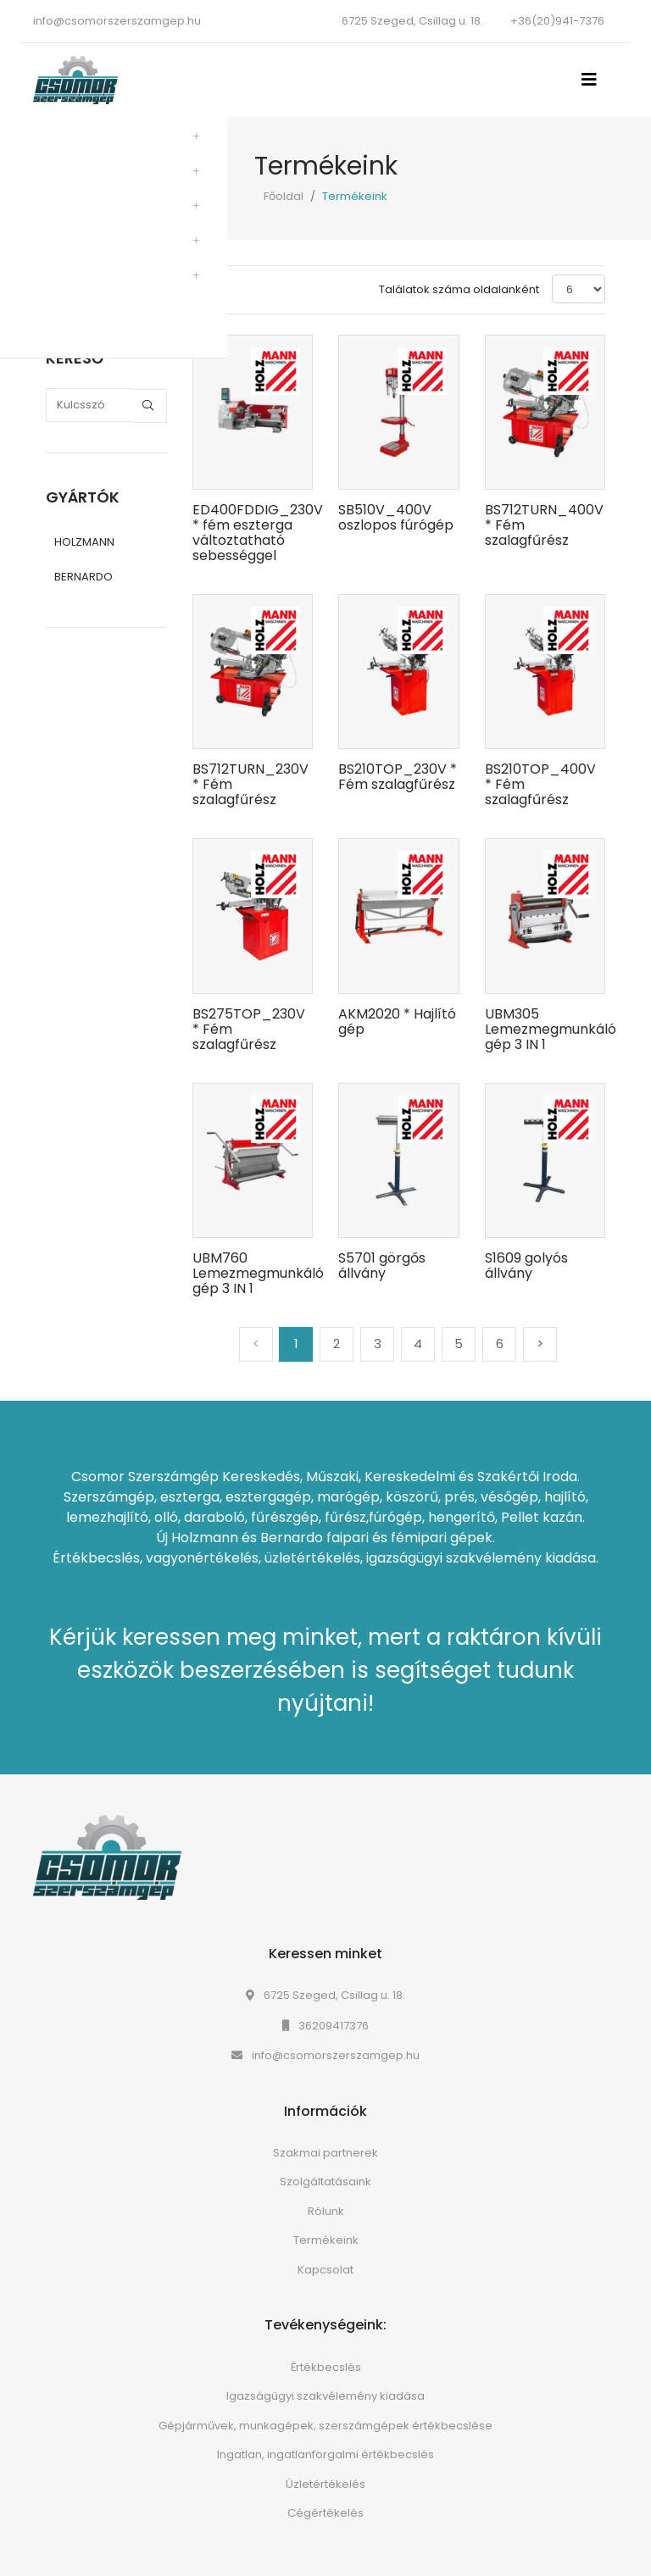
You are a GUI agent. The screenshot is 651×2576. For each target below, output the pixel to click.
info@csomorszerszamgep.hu (117, 21)
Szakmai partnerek (325, 2153)
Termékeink (326, 2240)
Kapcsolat (325, 2270)
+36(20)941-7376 (557, 21)
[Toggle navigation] (594, 80)
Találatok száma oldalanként (459, 289)
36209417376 (325, 2026)
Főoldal (283, 196)
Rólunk (326, 2211)
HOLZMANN (84, 542)
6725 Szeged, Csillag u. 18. (325, 1995)
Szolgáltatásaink (325, 2182)
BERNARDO (83, 577)
